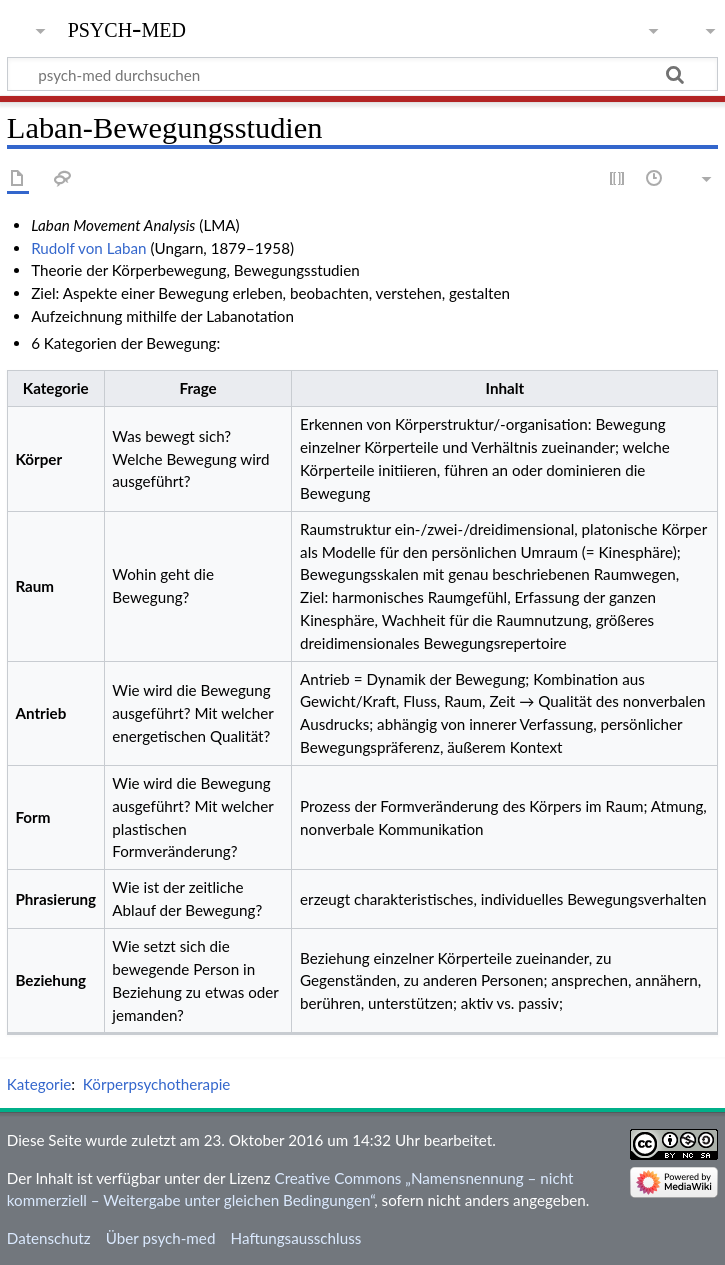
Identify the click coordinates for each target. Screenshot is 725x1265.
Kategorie (39, 1084)
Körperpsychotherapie (157, 1084)
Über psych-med (161, 1238)
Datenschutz (49, 1238)
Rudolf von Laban (88, 248)
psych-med (127, 27)
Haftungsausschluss (296, 1238)
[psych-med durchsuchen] (362, 74)
